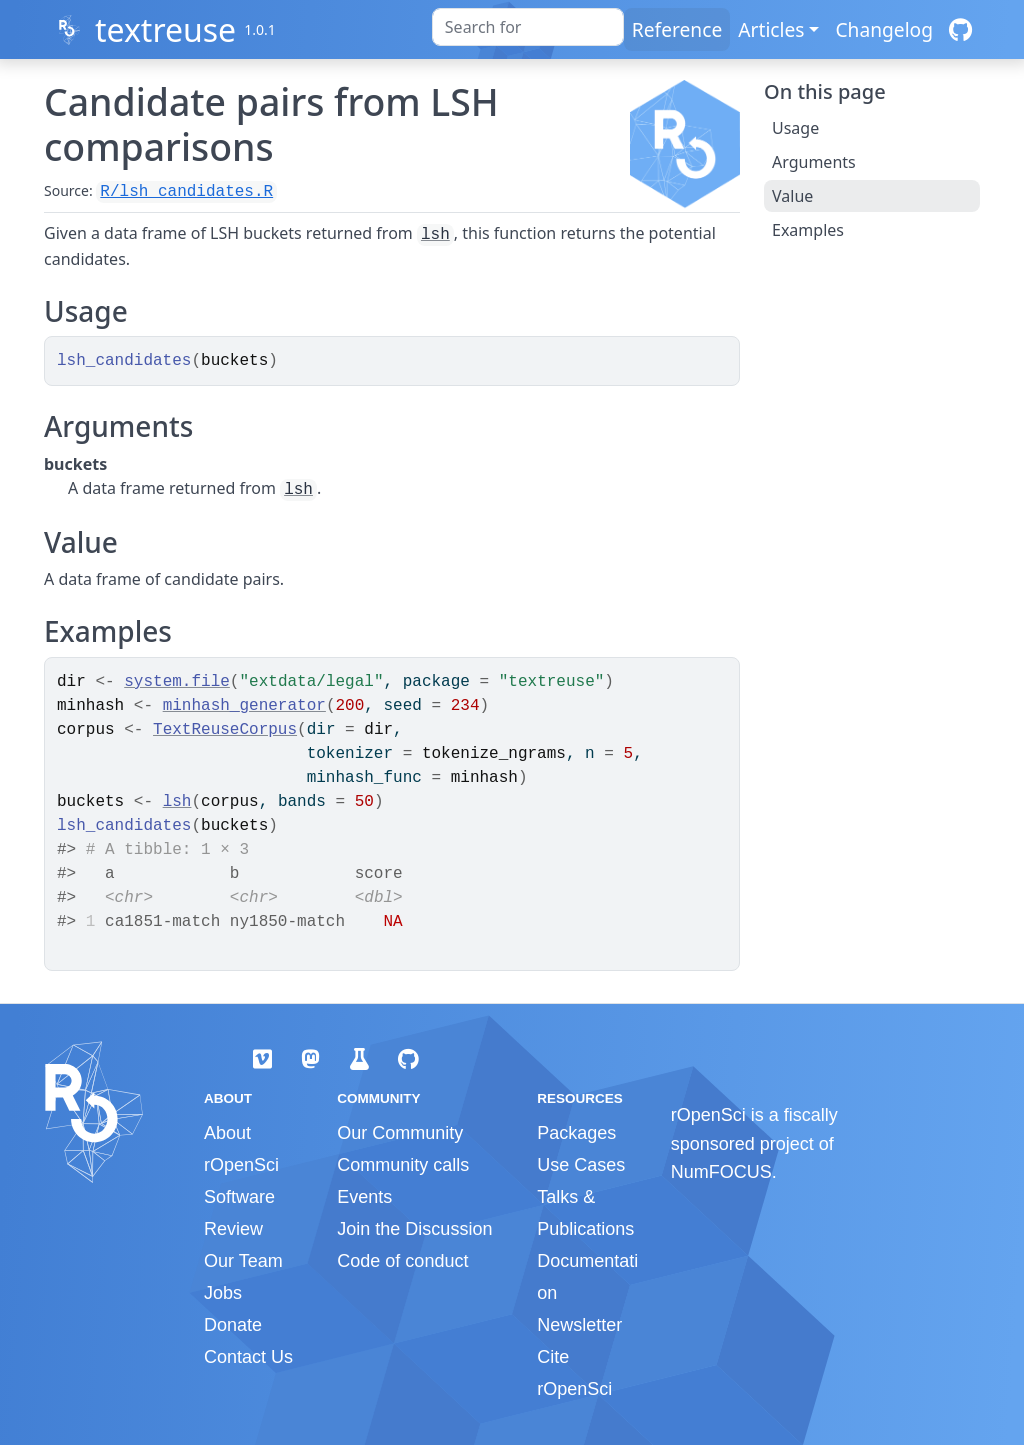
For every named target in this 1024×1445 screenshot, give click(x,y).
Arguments (814, 162)
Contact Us (248, 1357)
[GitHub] (960, 29)
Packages (576, 1133)
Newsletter (579, 1325)
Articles (771, 29)
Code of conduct (402, 1261)
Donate (233, 1325)
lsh (435, 235)
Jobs (223, 1293)
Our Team (243, 1261)
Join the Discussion (414, 1229)
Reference (677, 29)
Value (792, 196)
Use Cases (581, 1165)
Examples (808, 230)
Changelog (884, 29)
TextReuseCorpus (225, 730)
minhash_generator (244, 706)
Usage (795, 128)
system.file (177, 682)
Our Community (400, 1133)
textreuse (165, 29)
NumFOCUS (721, 1172)
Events (364, 1197)
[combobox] (528, 27)
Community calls (403, 1165)
